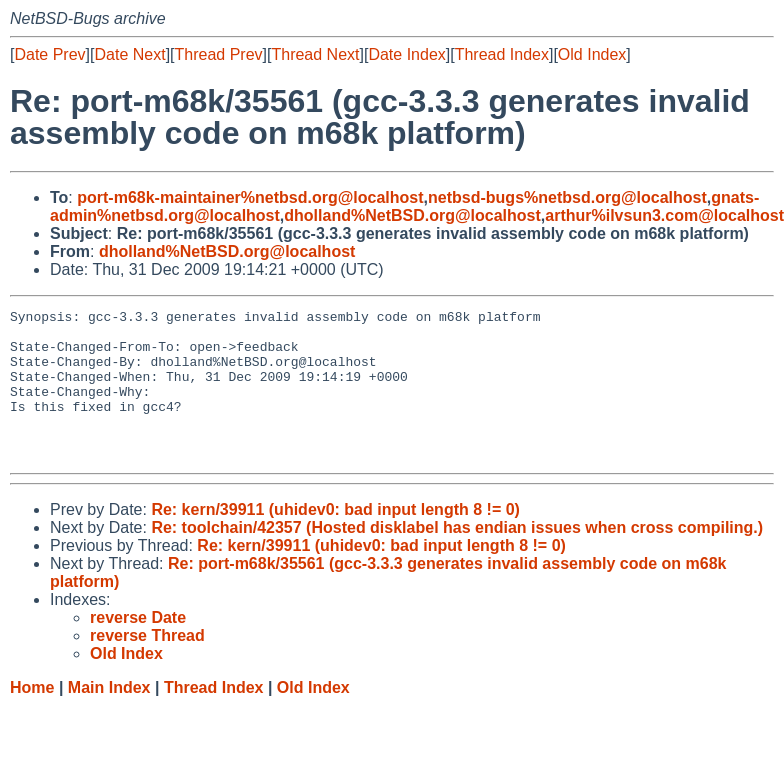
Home (32, 717)
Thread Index (502, 54)
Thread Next (315, 54)
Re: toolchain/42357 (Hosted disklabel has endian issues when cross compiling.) (457, 557)
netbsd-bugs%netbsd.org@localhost (567, 197)
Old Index (592, 54)
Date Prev (49, 54)
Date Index (406, 54)
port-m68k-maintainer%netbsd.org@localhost (250, 197)
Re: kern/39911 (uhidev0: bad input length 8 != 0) (335, 539)
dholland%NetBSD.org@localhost (412, 215)
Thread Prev (219, 54)
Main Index (109, 717)
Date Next (129, 54)
